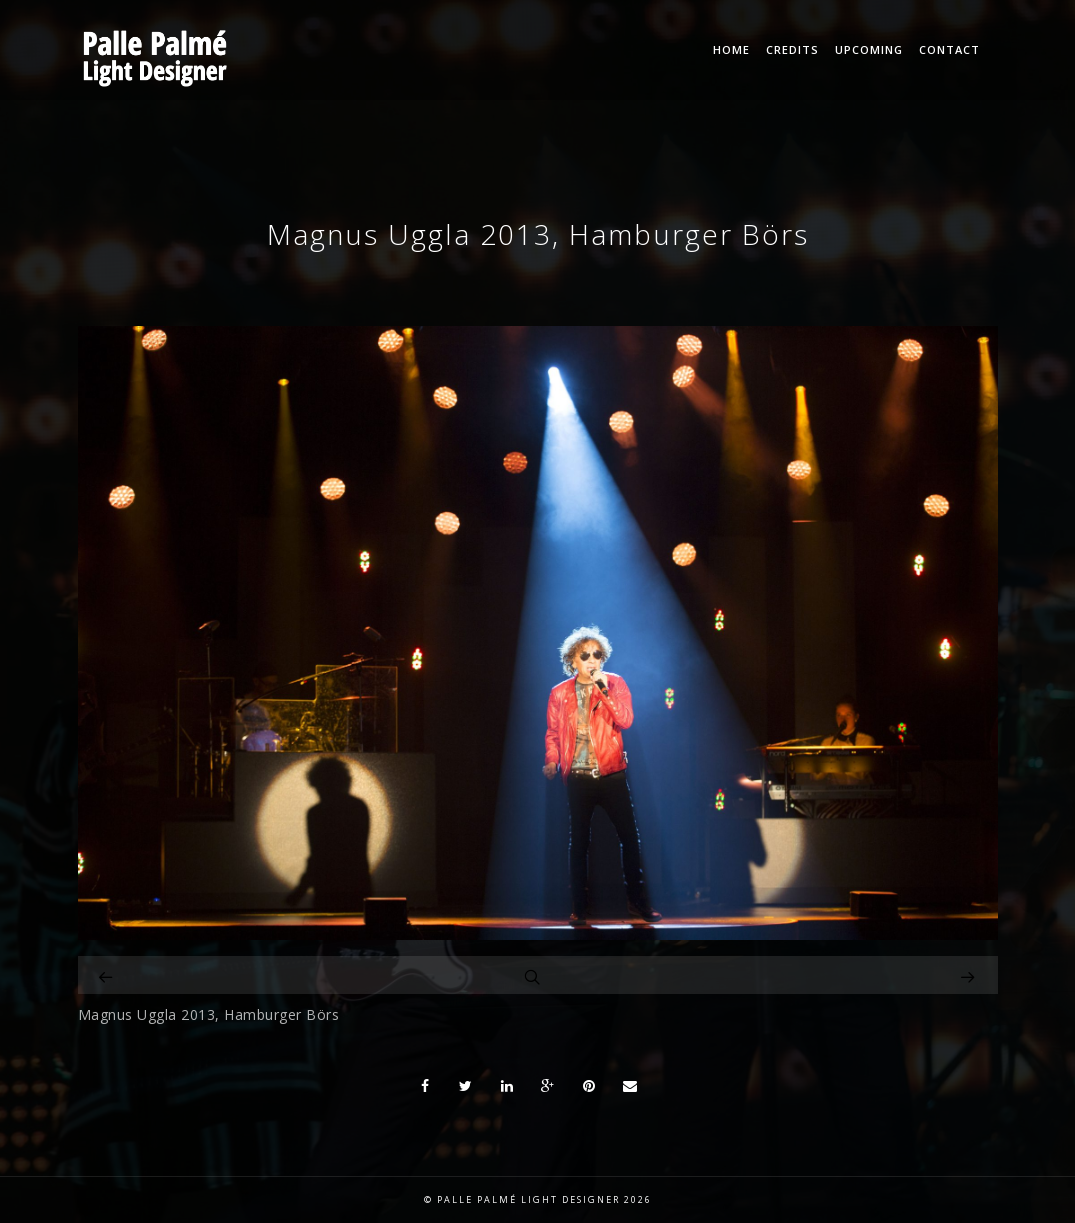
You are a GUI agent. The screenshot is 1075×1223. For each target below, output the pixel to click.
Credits (792, 49)
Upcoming (869, 49)
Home (731, 49)
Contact (949, 49)
